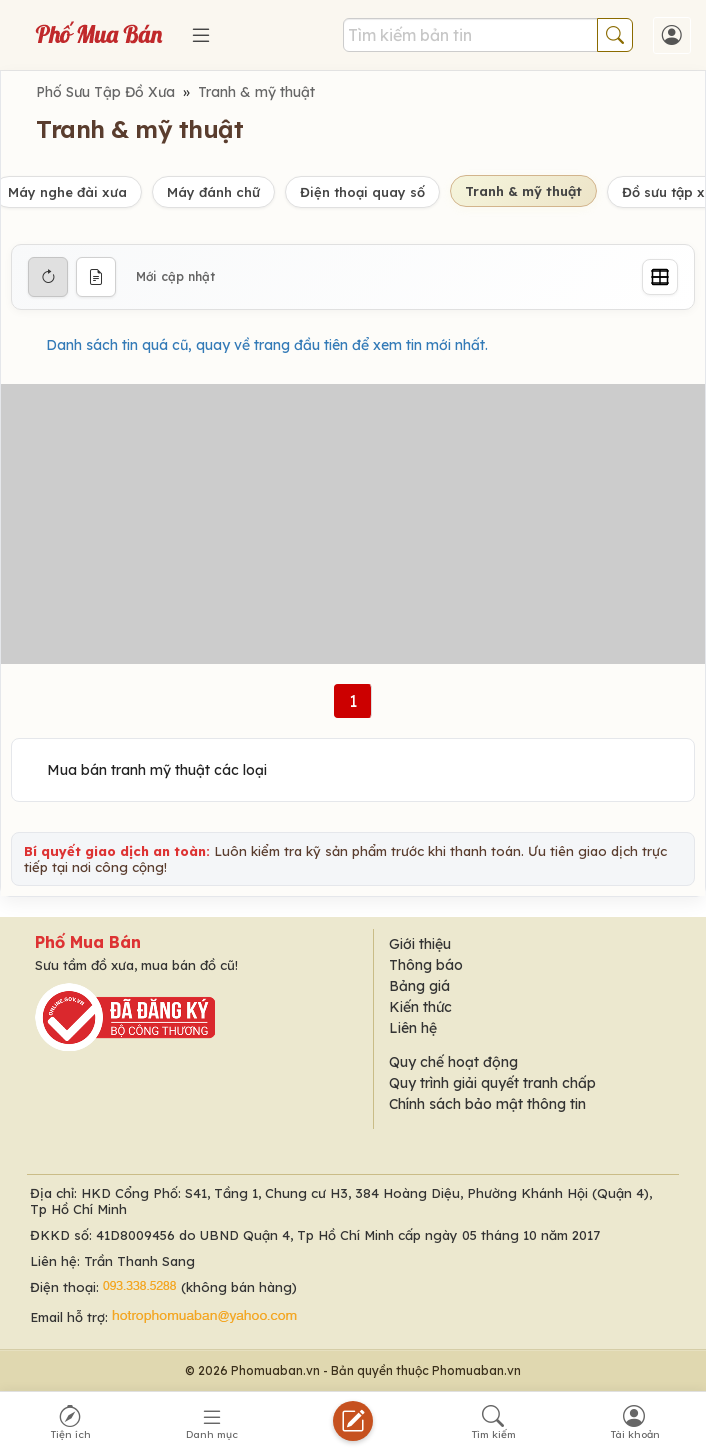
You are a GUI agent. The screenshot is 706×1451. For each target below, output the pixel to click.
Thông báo (426, 965)
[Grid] (660, 277)
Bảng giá (419, 986)
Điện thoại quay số (362, 192)
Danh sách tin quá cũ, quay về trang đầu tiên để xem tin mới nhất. (267, 345)
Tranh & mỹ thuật (256, 92)
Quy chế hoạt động (453, 1062)
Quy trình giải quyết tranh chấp (492, 1083)
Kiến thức (420, 1007)
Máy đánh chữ (213, 192)
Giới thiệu (420, 944)
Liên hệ (413, 1028)
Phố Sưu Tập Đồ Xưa (105, 92)
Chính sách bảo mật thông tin (487, 1104)
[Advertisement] (353, 524)
